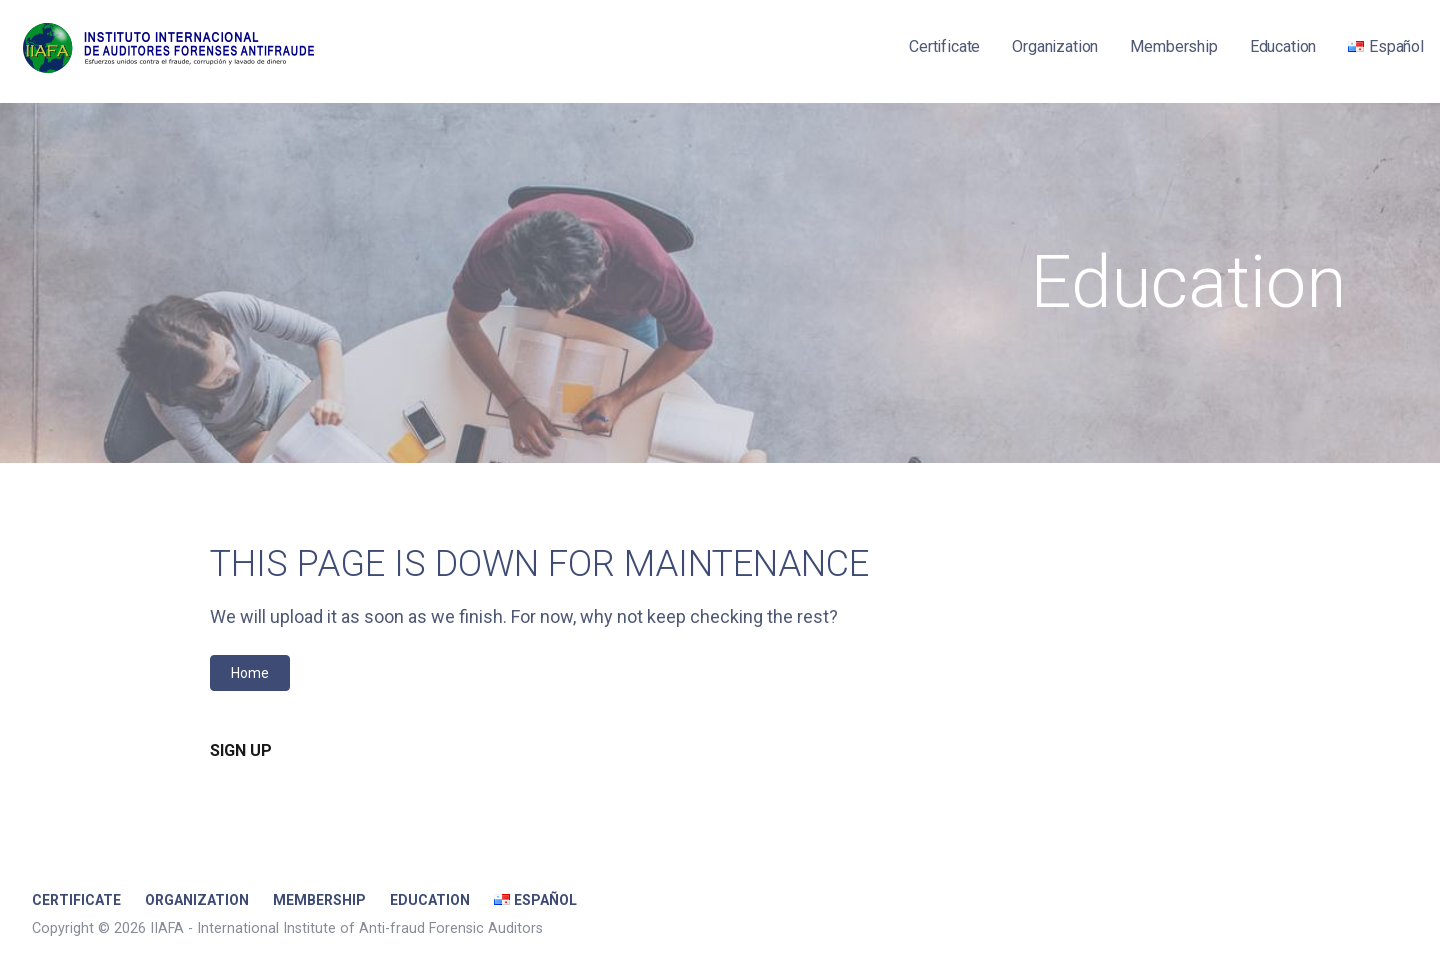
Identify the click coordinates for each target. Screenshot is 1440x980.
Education (1283, 46)
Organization (1055, 46)
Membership (1173, 46)
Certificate (944, 46)
